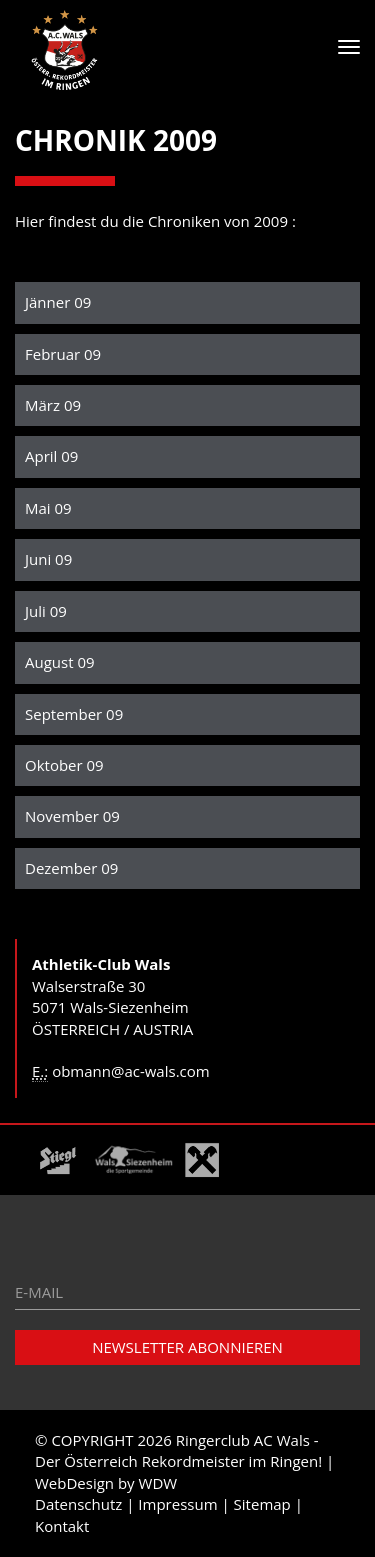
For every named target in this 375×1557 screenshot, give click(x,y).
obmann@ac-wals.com (131, 1071)
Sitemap (262, 1504)
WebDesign (74, 1483)
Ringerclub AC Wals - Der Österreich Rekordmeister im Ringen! (178, 1450)
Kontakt (62, 1526)
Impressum (177, 1504)
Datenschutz (78, 1504)
